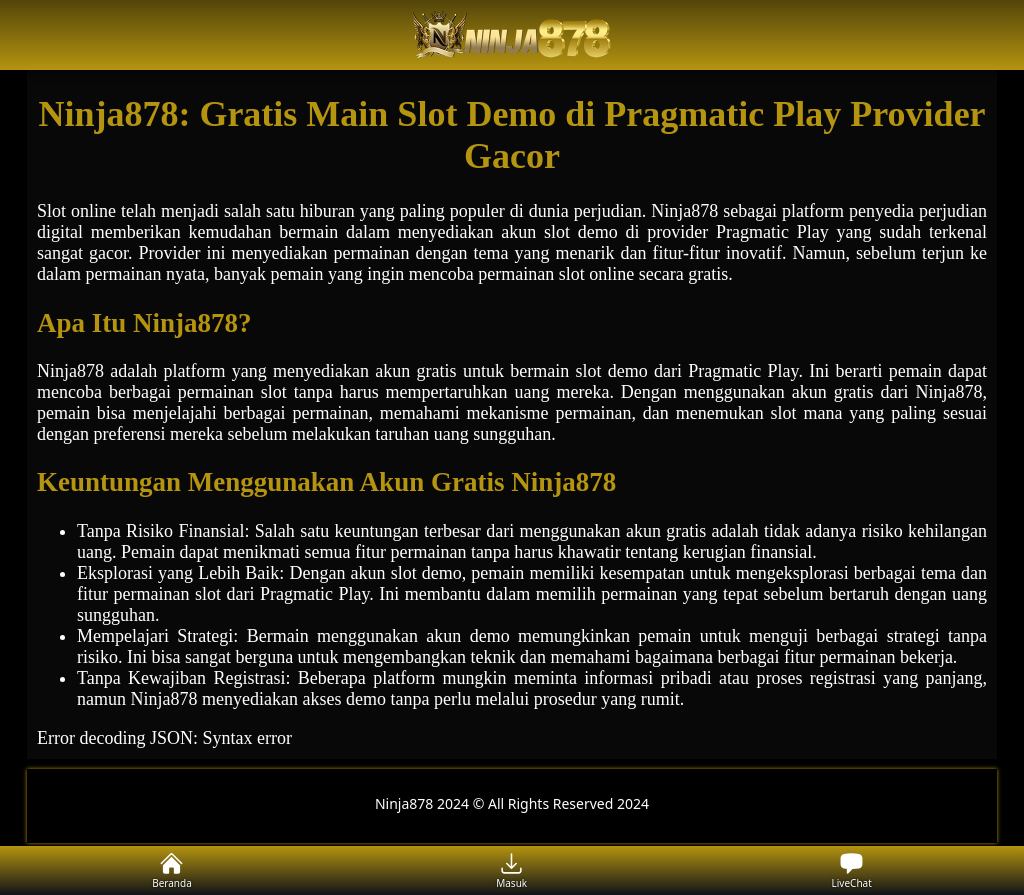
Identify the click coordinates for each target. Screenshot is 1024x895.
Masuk (511, 870)
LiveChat (852, 870)
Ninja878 (70, 371)
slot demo (426, 573)
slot (557, 232)
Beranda (172, 870)
